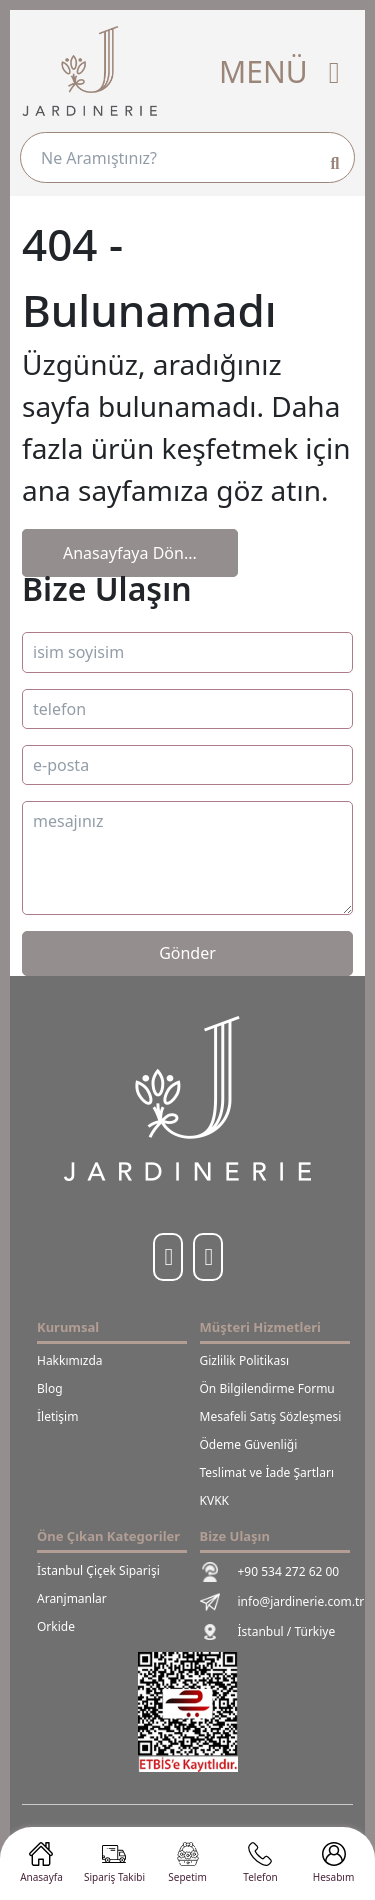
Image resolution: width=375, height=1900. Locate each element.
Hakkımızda (70, 1360)
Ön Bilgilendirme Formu (267, 1388)
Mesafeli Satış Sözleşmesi (269, 1416)
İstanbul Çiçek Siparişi (98, 1570)
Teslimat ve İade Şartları (267, 1472)
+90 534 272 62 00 (269, 1572)
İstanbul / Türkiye (268, 1632)
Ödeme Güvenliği (249, 1444)
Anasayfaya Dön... (130, 553)
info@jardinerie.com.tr (269, 1602)
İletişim (57, 1416)
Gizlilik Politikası (245, 1360)
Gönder (187, 953)
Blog (50, 1388)
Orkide (56, 1626)
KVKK (214, 1500)
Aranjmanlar (72, 1598)
